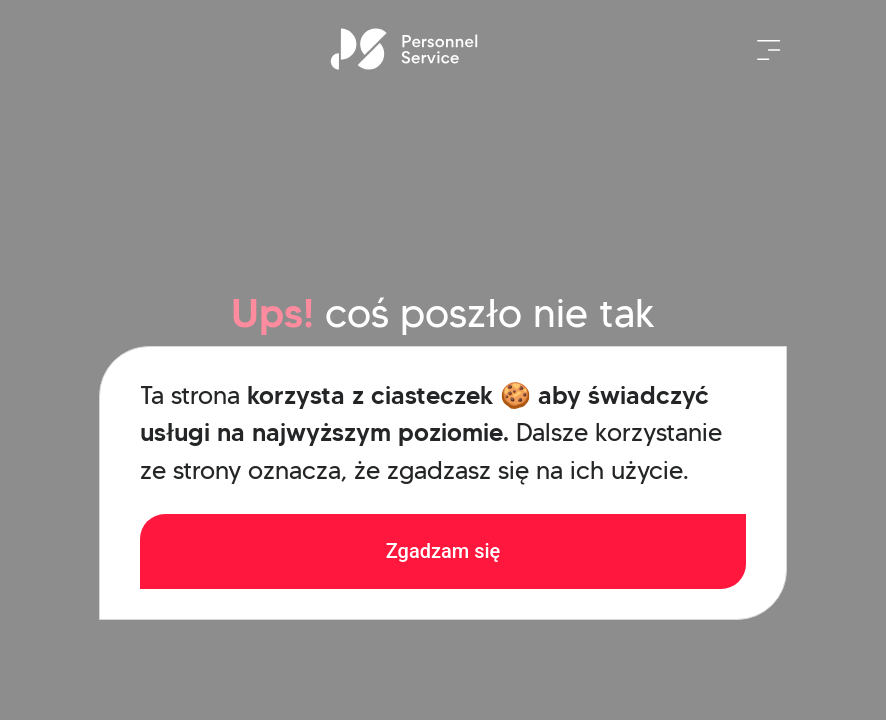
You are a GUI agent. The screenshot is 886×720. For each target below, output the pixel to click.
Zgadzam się (443, 551)
